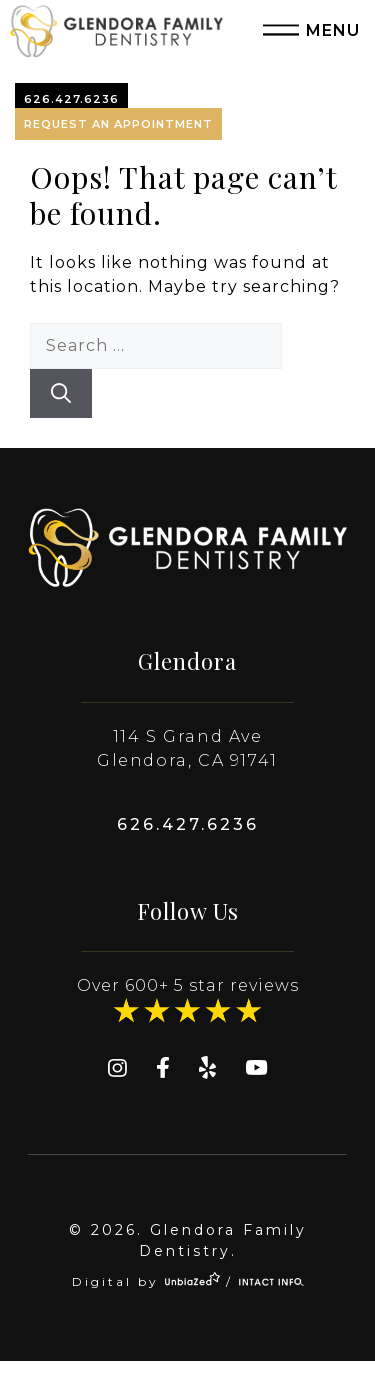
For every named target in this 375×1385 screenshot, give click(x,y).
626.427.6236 (71, 99)
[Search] (61, 393)
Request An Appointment (118, 124)
